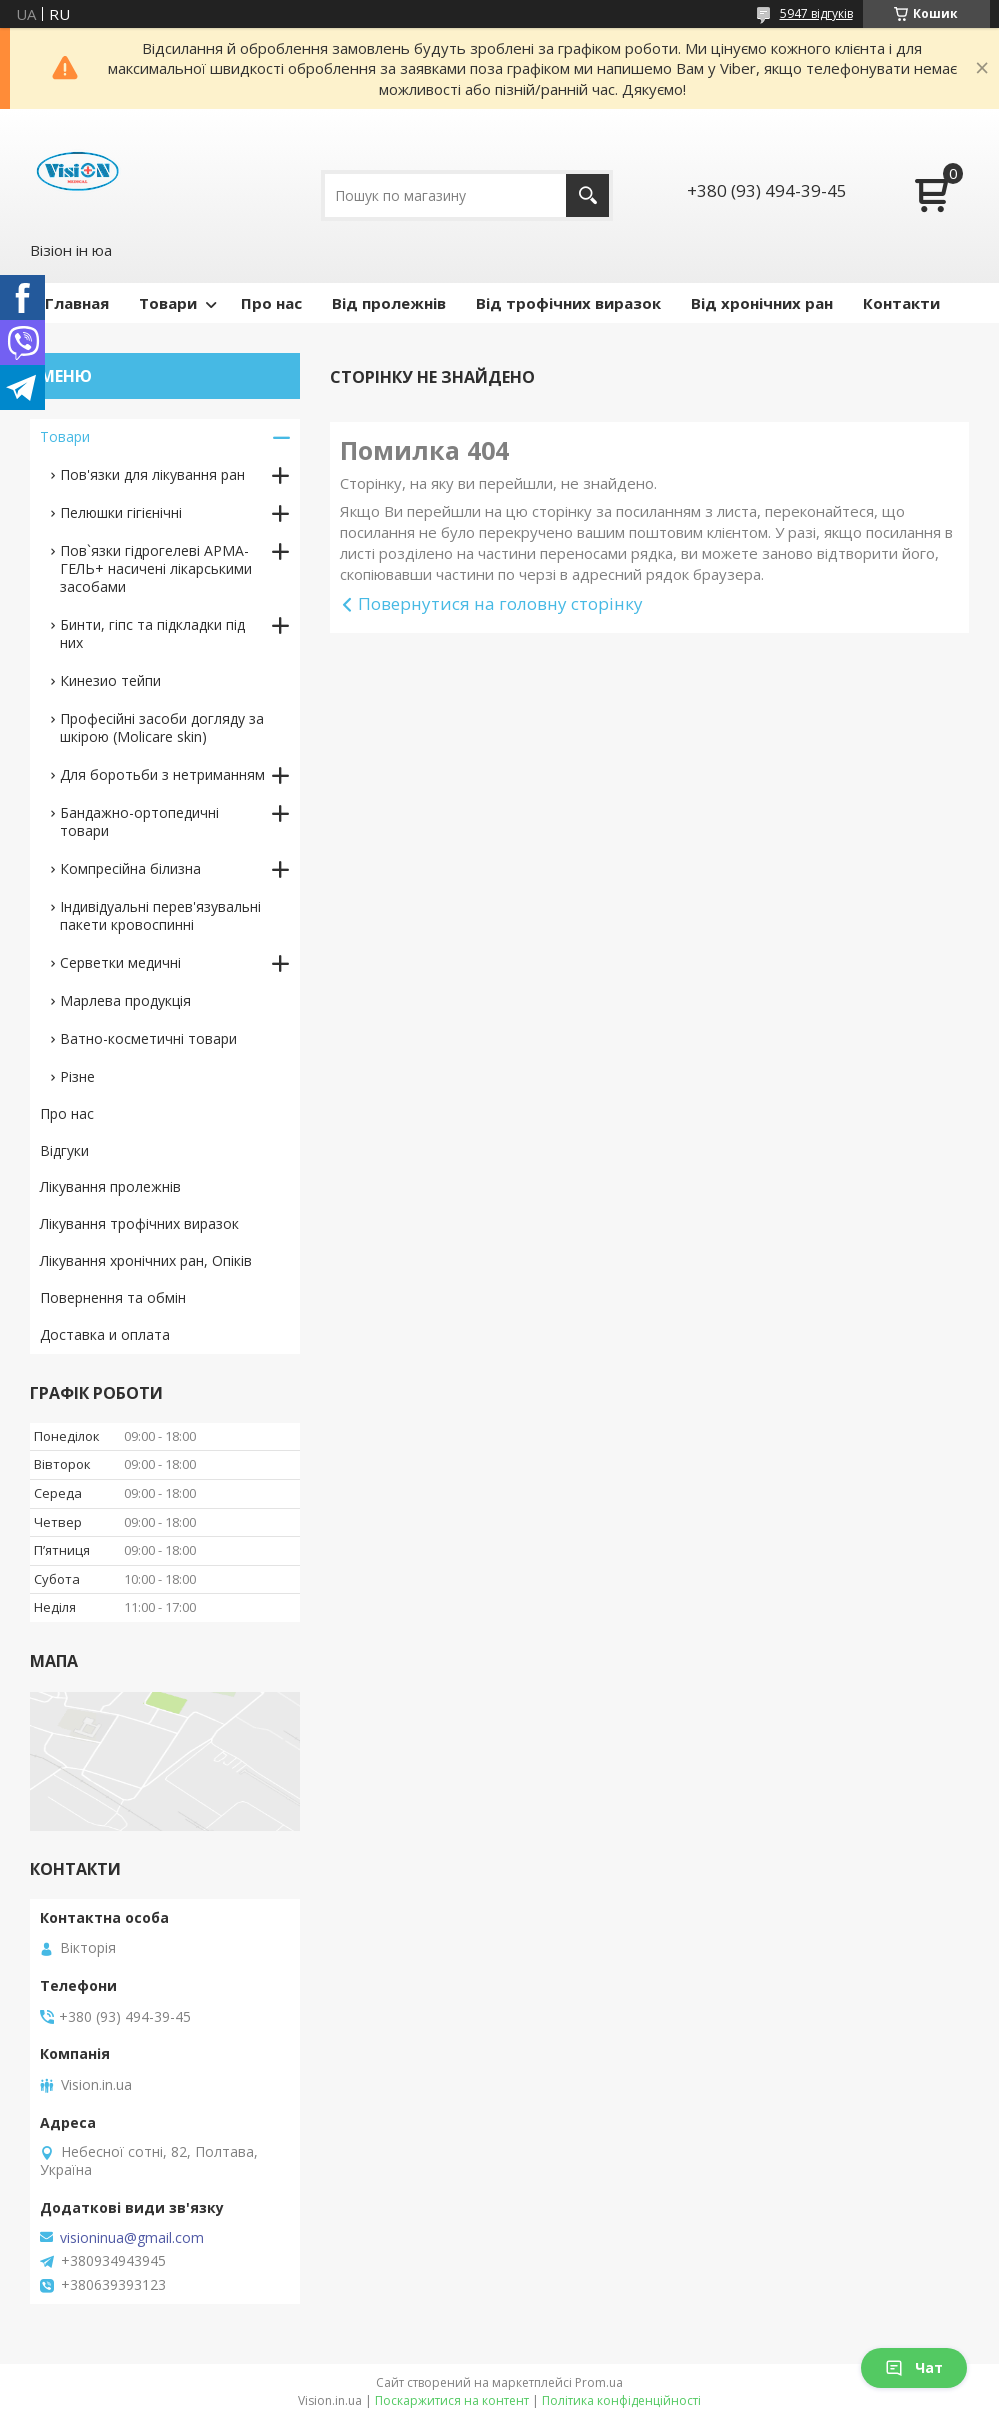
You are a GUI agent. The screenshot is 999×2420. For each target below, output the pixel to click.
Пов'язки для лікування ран (152, 474)
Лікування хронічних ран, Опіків (146, 1260)
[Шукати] (587, 195)
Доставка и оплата (105, 1334)
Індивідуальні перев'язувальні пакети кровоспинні (160, 915)
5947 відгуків (816, 13)
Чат (914, 2367)
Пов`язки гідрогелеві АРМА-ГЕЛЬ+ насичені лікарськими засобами (156, 568)
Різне (77, 1076)
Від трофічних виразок (568, 303)
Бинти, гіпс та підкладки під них (152, 633)
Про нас (271, 303)
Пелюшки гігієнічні (121, 512)
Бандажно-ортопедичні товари (139, 821)
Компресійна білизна (130, 868)
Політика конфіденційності (621, 2400)
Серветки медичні (120, 962)
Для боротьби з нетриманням (162, 774)
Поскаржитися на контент (452, 2400)
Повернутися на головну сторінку (500, 603)
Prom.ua (599, 2382)
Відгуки (64, 1150)
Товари (168, 303)
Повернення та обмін (113, 1297)
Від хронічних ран (762, 303)
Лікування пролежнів (110, 1186)
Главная (77, 303)
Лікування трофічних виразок (139, 1223)
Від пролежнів (389, 303)
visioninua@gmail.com (132, 2238)
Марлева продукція (125, 1000)
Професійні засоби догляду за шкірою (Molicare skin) (162, 727)
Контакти (901, 303)
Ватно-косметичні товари (148, 1038)
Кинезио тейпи (110, 680)
